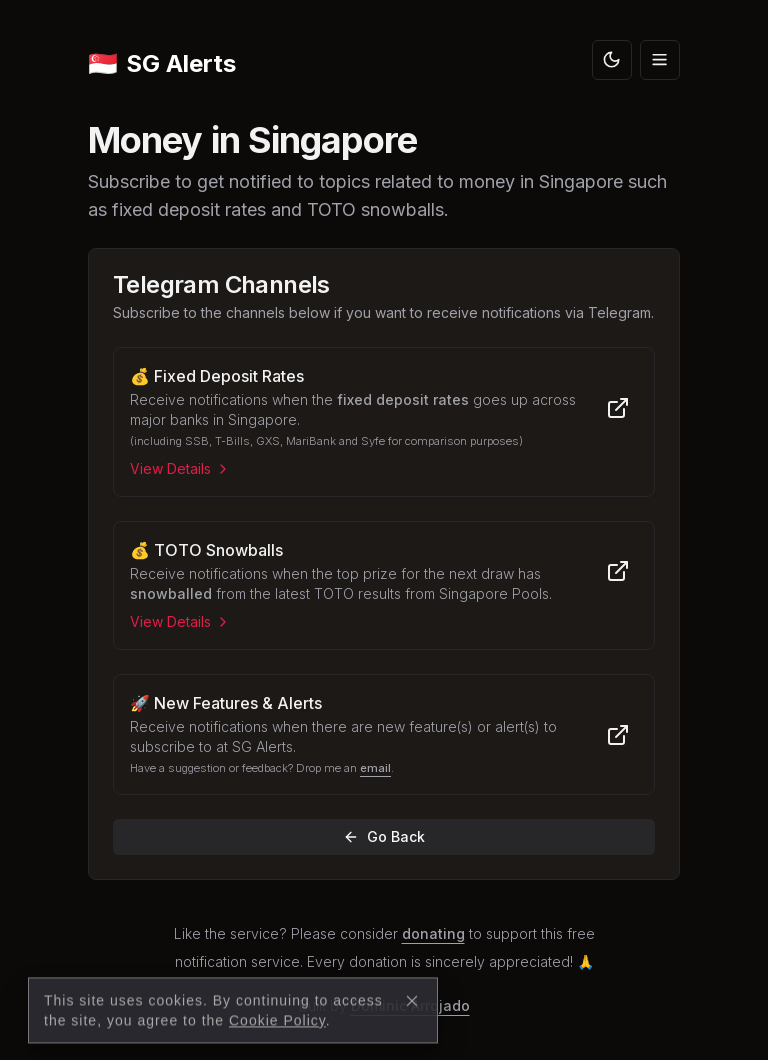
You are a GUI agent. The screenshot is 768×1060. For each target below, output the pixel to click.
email (375, 768)
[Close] (412, 1029)
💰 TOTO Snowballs (206, 550)
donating (433, 933)
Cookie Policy (277, 1049)
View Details (180, 468)
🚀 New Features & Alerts (226, 703)
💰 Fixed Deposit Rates (217, 376)
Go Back (384, 836)
